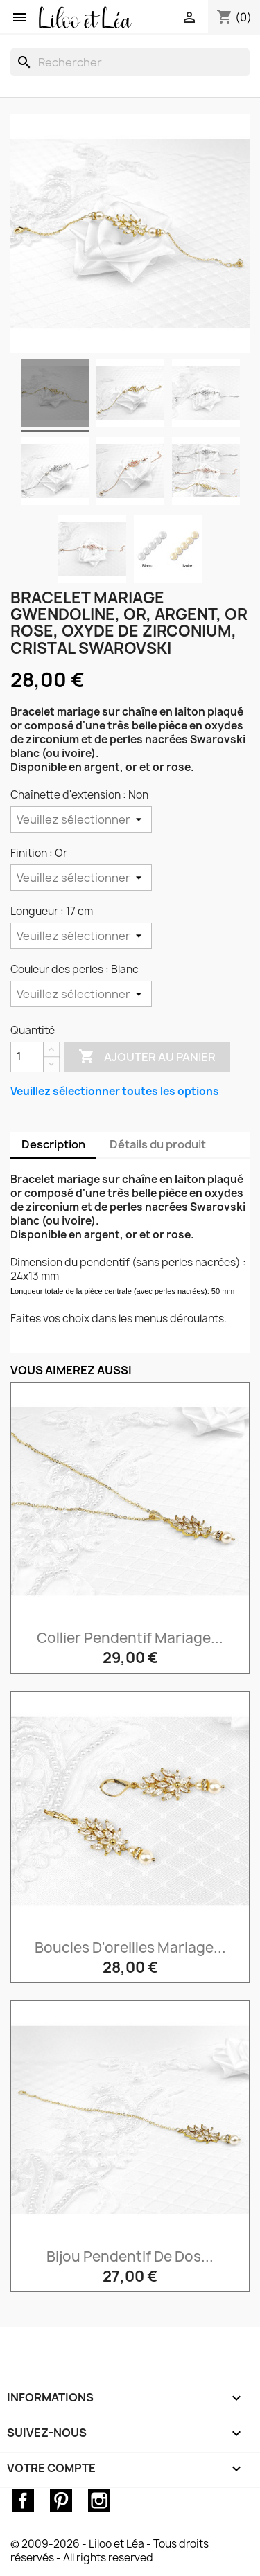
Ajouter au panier (147, 1057)
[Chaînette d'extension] (81, 819)
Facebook (23, 2500)
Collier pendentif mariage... (130, 1637)
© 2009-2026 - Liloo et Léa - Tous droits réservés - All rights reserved (109, 2551)
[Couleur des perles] (81, 994)
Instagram (99, 2500)
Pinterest (61, 2500)
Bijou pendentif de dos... (130, 2256)
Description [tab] (53, 1144)
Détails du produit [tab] (158, 1144)
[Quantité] (27, 1057)
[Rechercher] (130, 62)
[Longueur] (81, 936)
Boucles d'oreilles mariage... (130, 1947)
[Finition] (81, 877)
